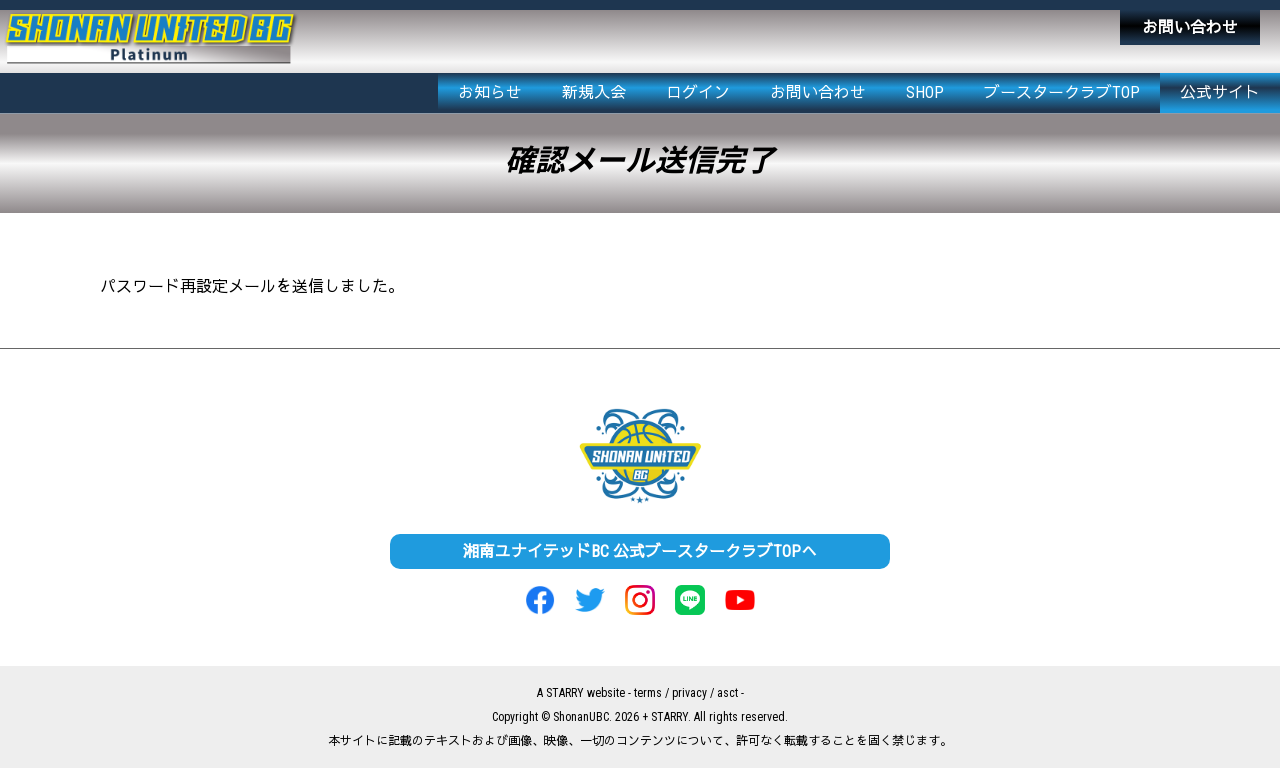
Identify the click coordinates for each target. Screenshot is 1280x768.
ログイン (698, 92)
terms (648, 693)
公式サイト (1220, 92)
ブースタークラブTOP (1062, 92)
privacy (689, 693)
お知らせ (490, 92)
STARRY (565, 693)
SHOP (925, 92)
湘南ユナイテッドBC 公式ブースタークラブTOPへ (640, 551)
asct (727, 693)
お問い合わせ (1190, 27)
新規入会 (594, 92)
